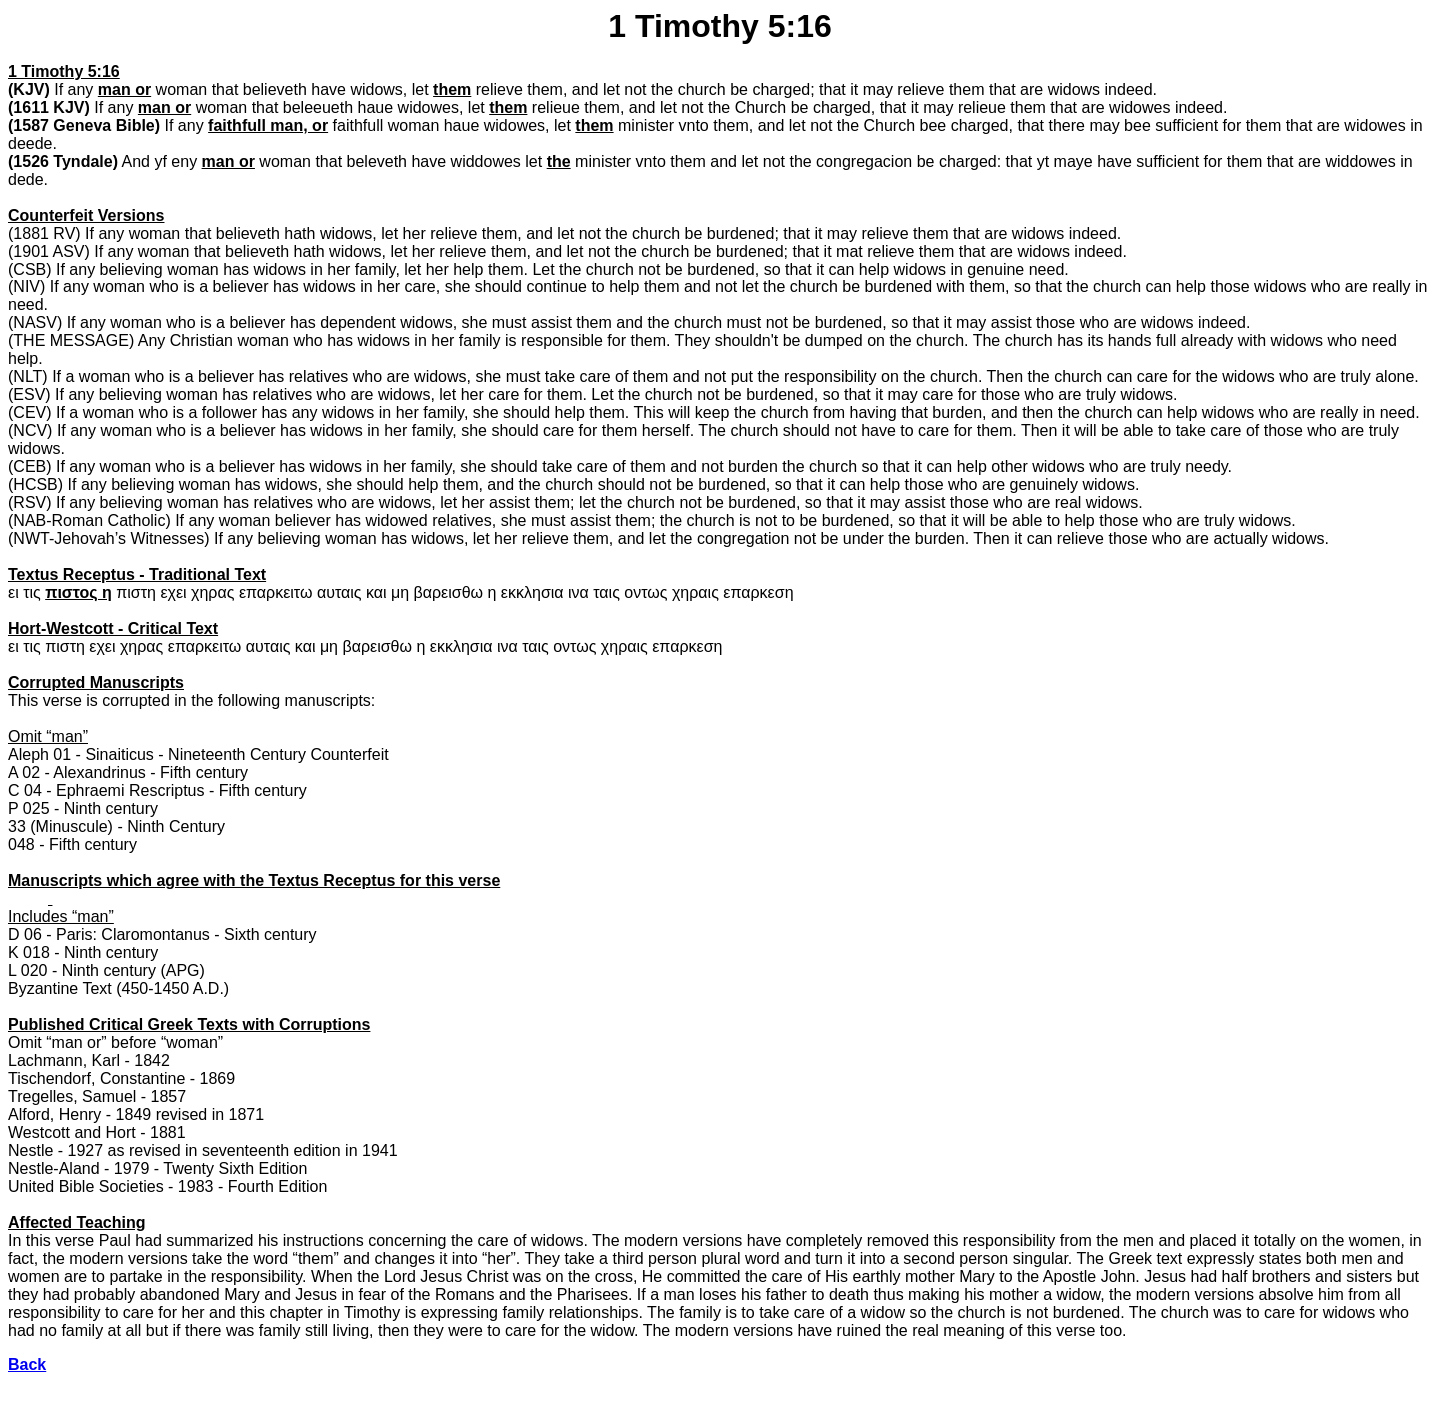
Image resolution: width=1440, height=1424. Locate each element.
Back (27, 1364)
